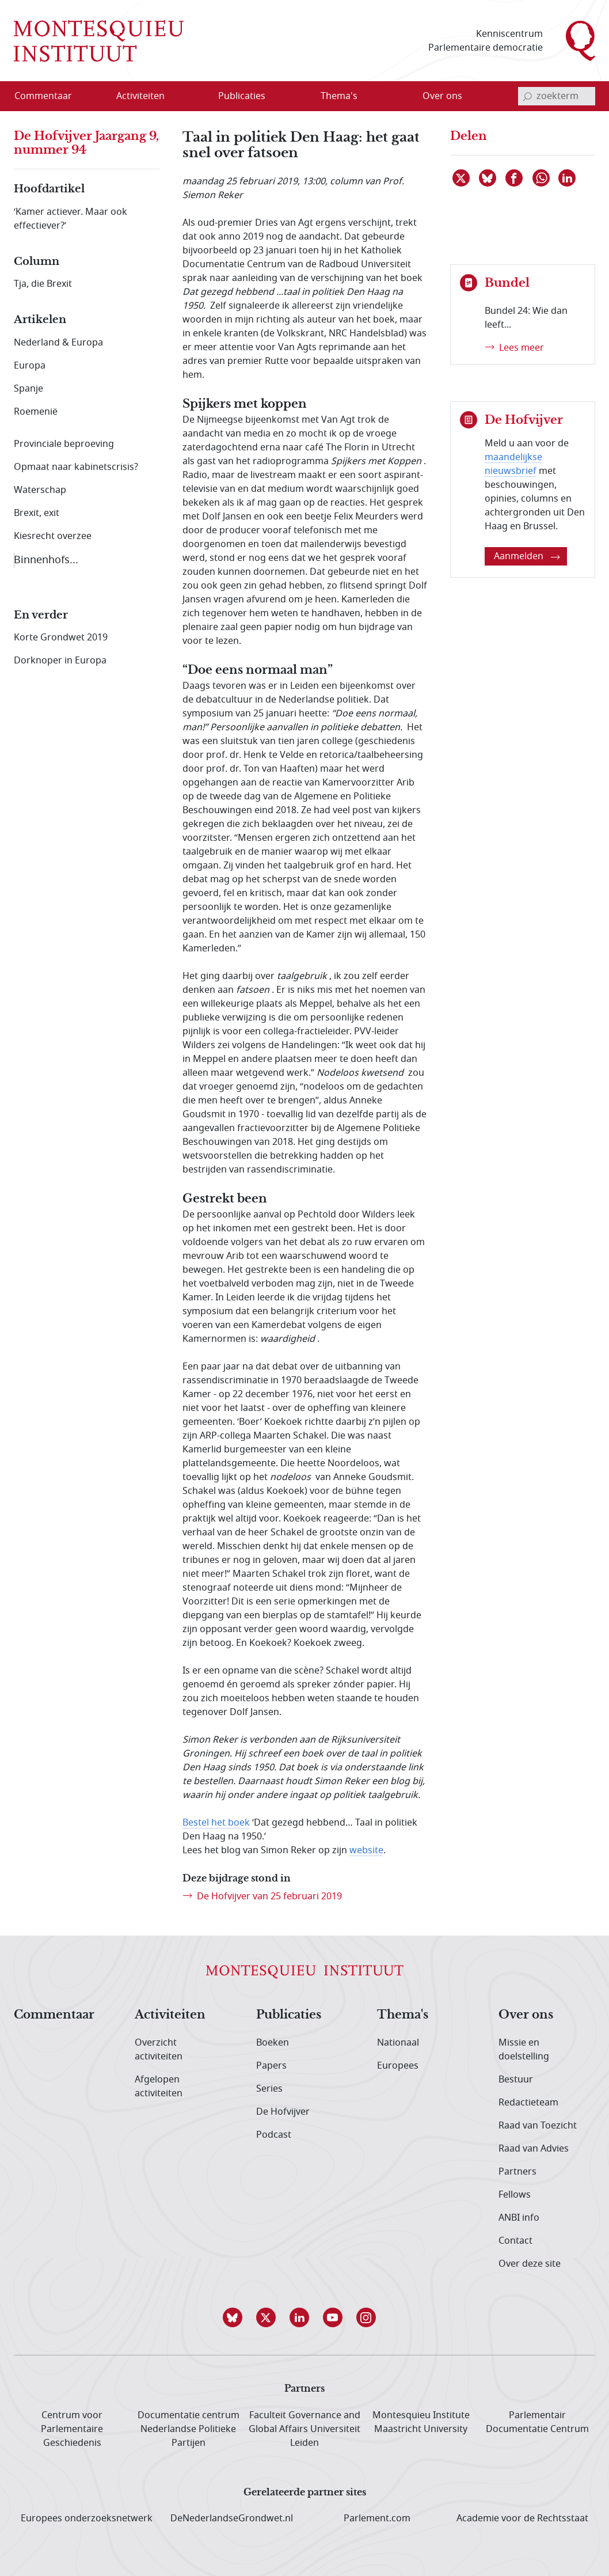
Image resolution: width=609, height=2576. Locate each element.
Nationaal (398, 2043)
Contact (515, 2241)
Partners (517, 2172)
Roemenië (36, 412)
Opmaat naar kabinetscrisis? (76, 467)
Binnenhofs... (46, 559)
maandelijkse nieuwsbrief (513, 464)
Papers (271, 2066)
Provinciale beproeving (64, 444)
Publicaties (288, 2015)
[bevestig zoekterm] (527, 96)
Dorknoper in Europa (60, 660)
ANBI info (518, 2218)
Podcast (273, 2135)
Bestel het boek (216, 1823)
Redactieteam (528, 2103)
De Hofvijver (283, 2112)
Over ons (525, 2015)
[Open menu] (177, 96)
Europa (29, 366)
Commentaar (54, 2015)
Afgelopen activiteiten (158, 2086)
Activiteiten (170, 2015)
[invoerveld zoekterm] (556, 96)
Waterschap (40, 490)
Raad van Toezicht (537, 2126)
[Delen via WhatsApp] (541, 178)
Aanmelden (527, 556)
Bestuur (515, 2079)
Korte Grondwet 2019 (61, 637)
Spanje (28, 389)
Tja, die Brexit (43, 284)
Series (269, 2089)
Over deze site (529, 2264)
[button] (237, 2317)
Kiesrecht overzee (53, 536)
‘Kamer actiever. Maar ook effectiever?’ (70, 219)
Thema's (402, 2015)
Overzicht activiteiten (158, 2049)
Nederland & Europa (58, 343)
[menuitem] (50, 96)
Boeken (272, 2043)
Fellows (514, 2195)
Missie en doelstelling (523, 2049)
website (366, 1850)
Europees (397, 2066)
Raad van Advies (533, 2149)
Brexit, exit (36, 513)
